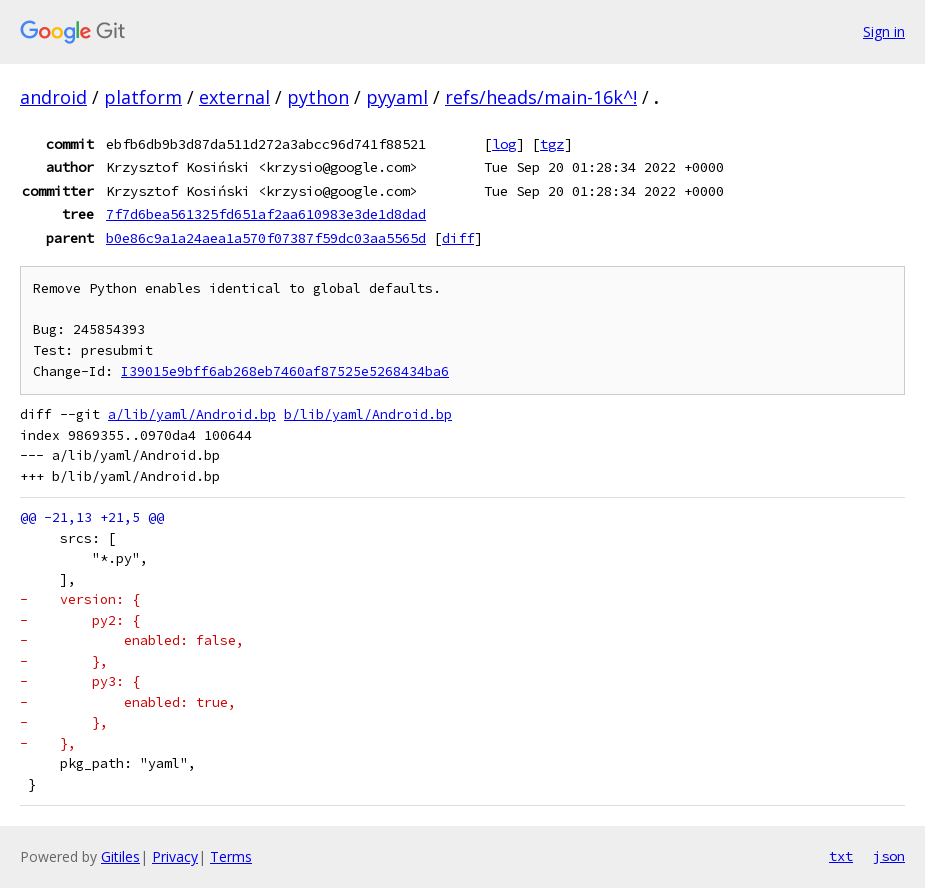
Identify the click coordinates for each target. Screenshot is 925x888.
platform (143, 97)
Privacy (175, 856)
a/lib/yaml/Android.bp (192, 414)
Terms (231, 856)
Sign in (884, 31)
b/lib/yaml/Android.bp (368, 414)
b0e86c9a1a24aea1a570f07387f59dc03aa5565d (266, 238)
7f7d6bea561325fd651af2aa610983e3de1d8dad (266, 214)
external (234, 97)
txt (841, 856)
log (504, 144)
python (318, 97)
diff (458, 238)
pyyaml (397, 97)
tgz (552, 144)
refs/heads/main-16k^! (541, 97)
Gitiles (120, 856)
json (889, 856)
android (53, 97)
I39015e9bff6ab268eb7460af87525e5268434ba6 (285, 371)
